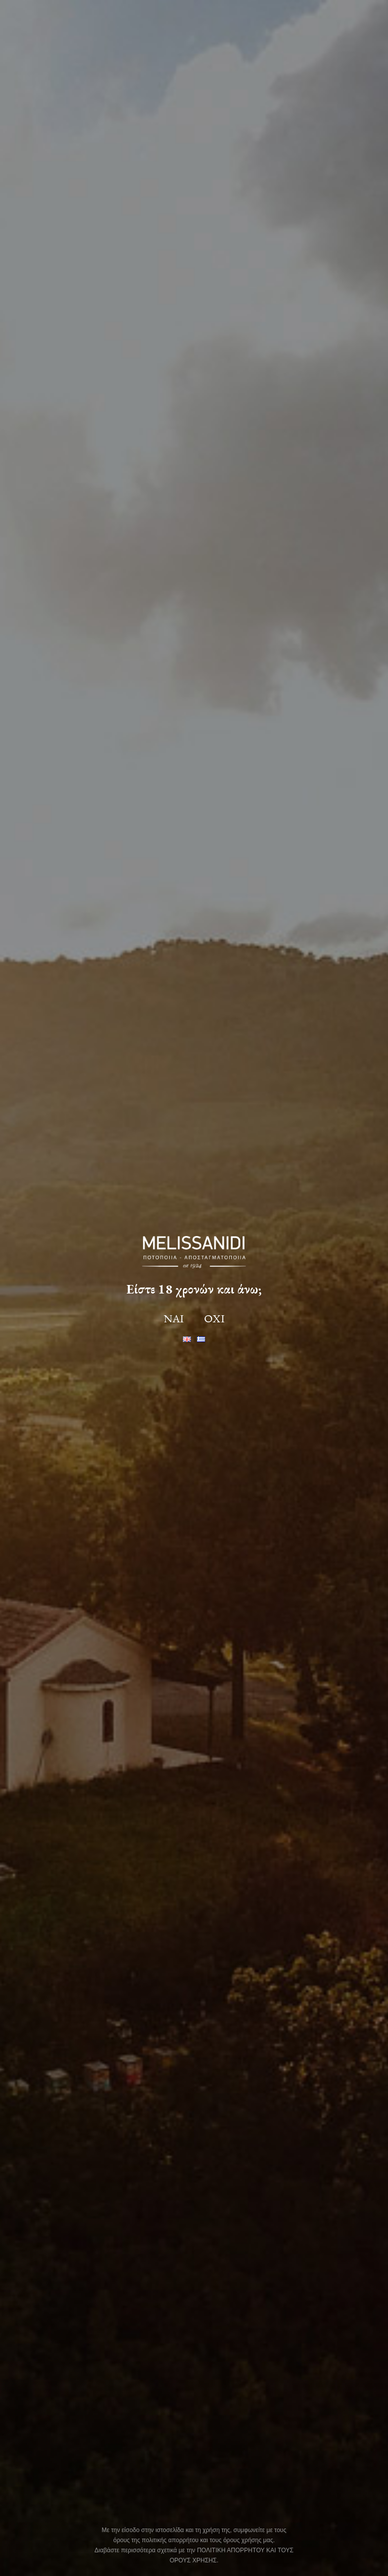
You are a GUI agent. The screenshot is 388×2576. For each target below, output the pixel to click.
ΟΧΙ (214, 1318)
